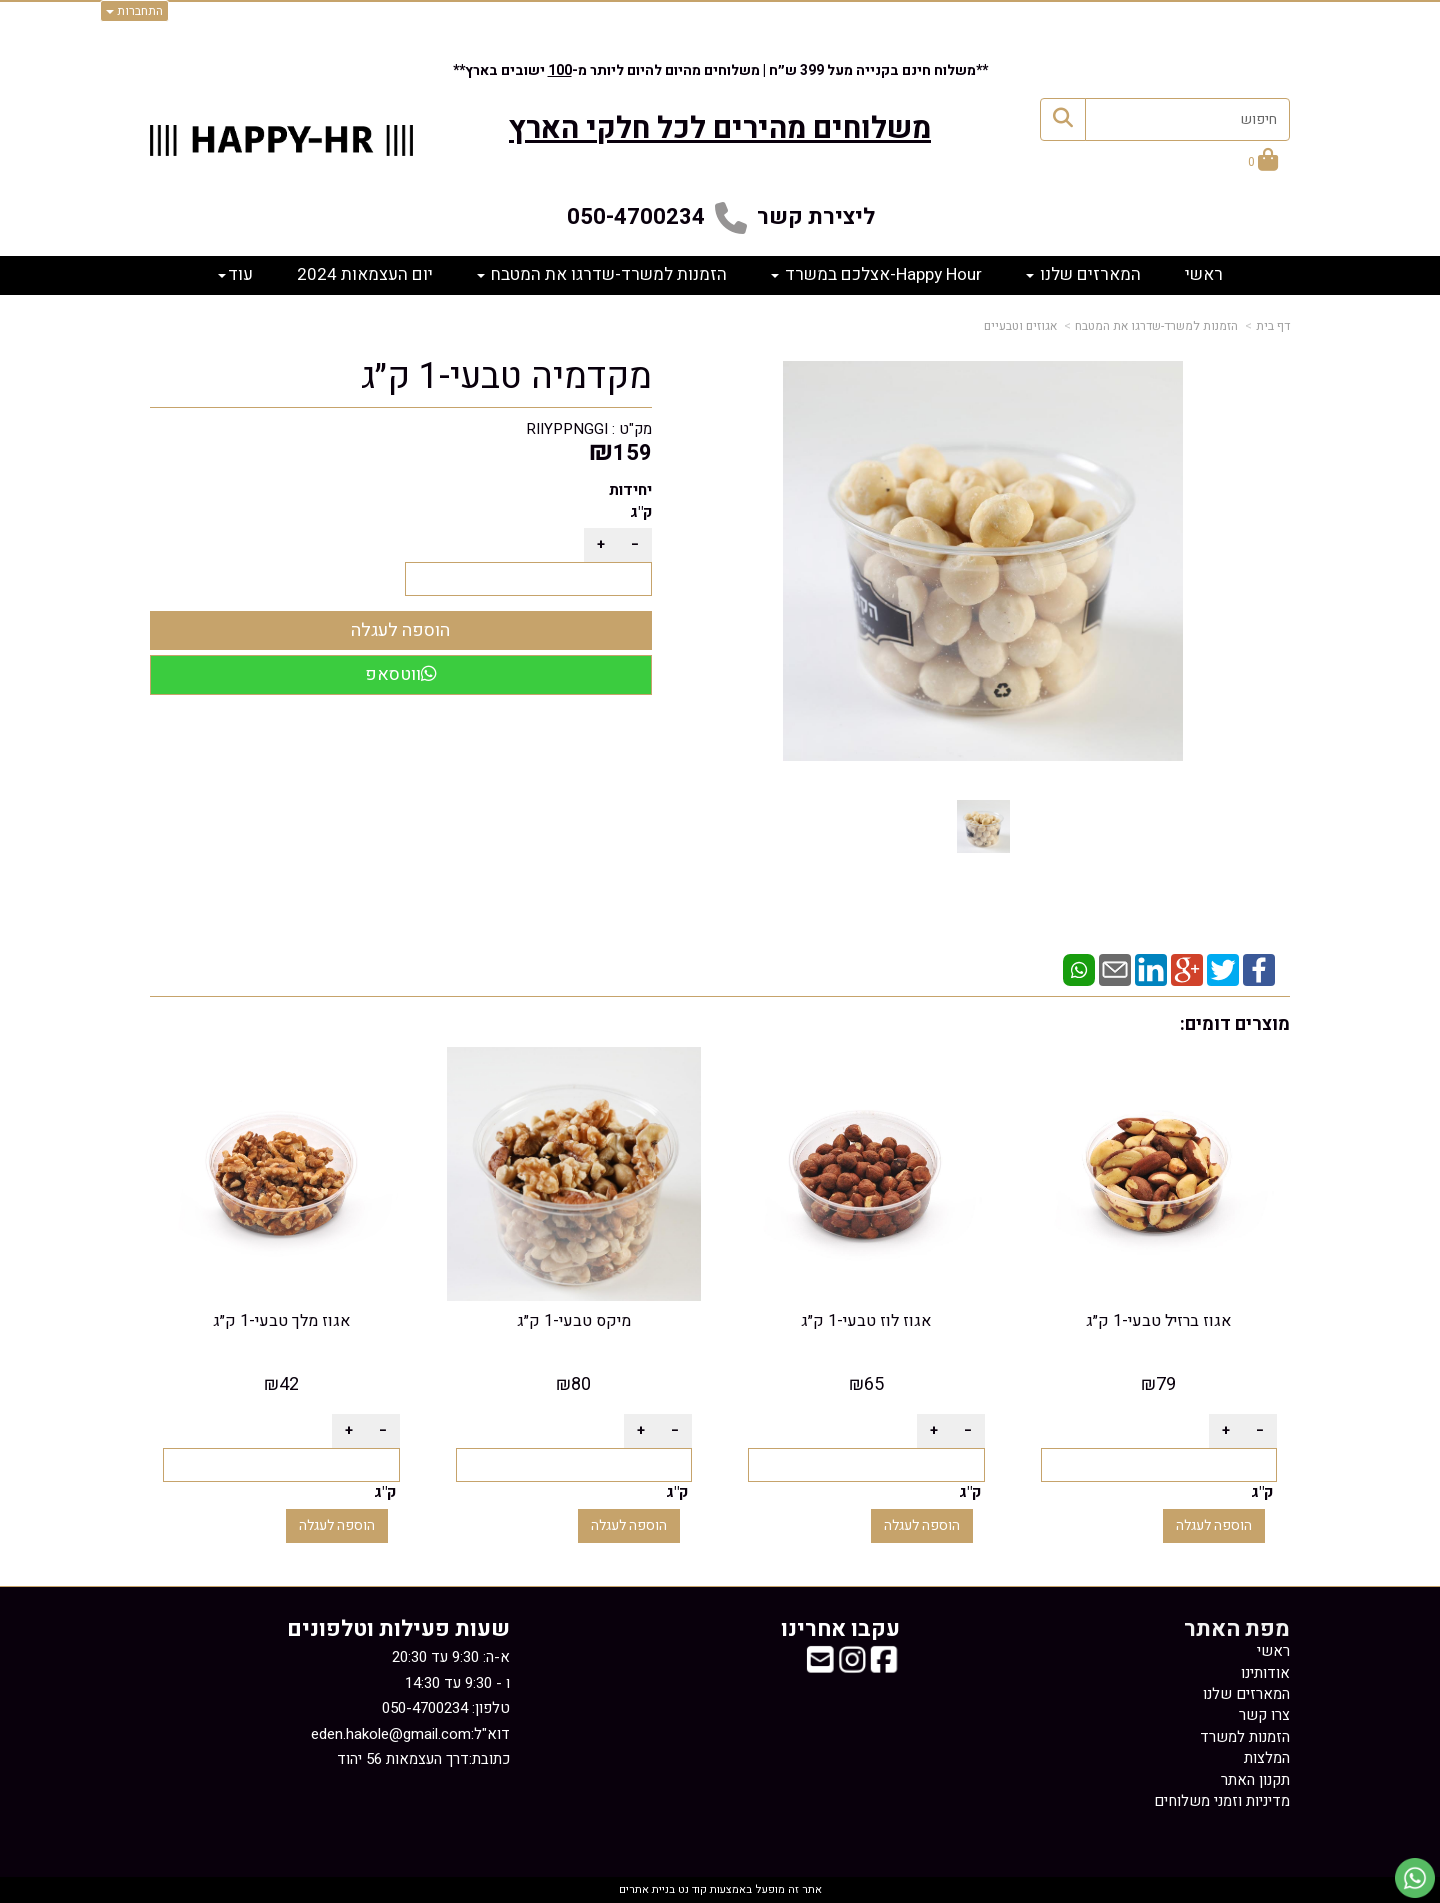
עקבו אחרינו (840, 1629)
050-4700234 (636, 217)
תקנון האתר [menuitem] (1255, 1780)
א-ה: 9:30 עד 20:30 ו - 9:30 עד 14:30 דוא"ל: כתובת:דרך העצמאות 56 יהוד (410, 1708)
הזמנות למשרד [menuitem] (1245, 1737)
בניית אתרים (647, 1889)
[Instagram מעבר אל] (852, 1666)
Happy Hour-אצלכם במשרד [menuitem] (876, 274)
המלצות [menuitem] (1267, 1758)
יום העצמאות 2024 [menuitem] (365, 274)
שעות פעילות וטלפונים (398, 1629)
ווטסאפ (401, 674)
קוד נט (691, 1889)
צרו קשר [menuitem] (1264, 1715)
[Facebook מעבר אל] (884, 1666)
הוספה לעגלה (1214, 1525)
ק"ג (641, 512)
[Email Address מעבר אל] (820, 1666)
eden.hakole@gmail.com (391, 1734)
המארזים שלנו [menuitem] (1083, 274)
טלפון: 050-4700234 (446, 1708)
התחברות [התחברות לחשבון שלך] (134, 11)
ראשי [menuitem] (1204, 274)
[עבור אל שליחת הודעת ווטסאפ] (1415, 1878)
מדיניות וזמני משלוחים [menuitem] (1222, 1801)
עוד (235, 274)
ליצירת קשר (816, 217)
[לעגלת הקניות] (1263, 162)
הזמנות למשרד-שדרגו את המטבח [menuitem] (602, 274)
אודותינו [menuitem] (1265, 1673)
